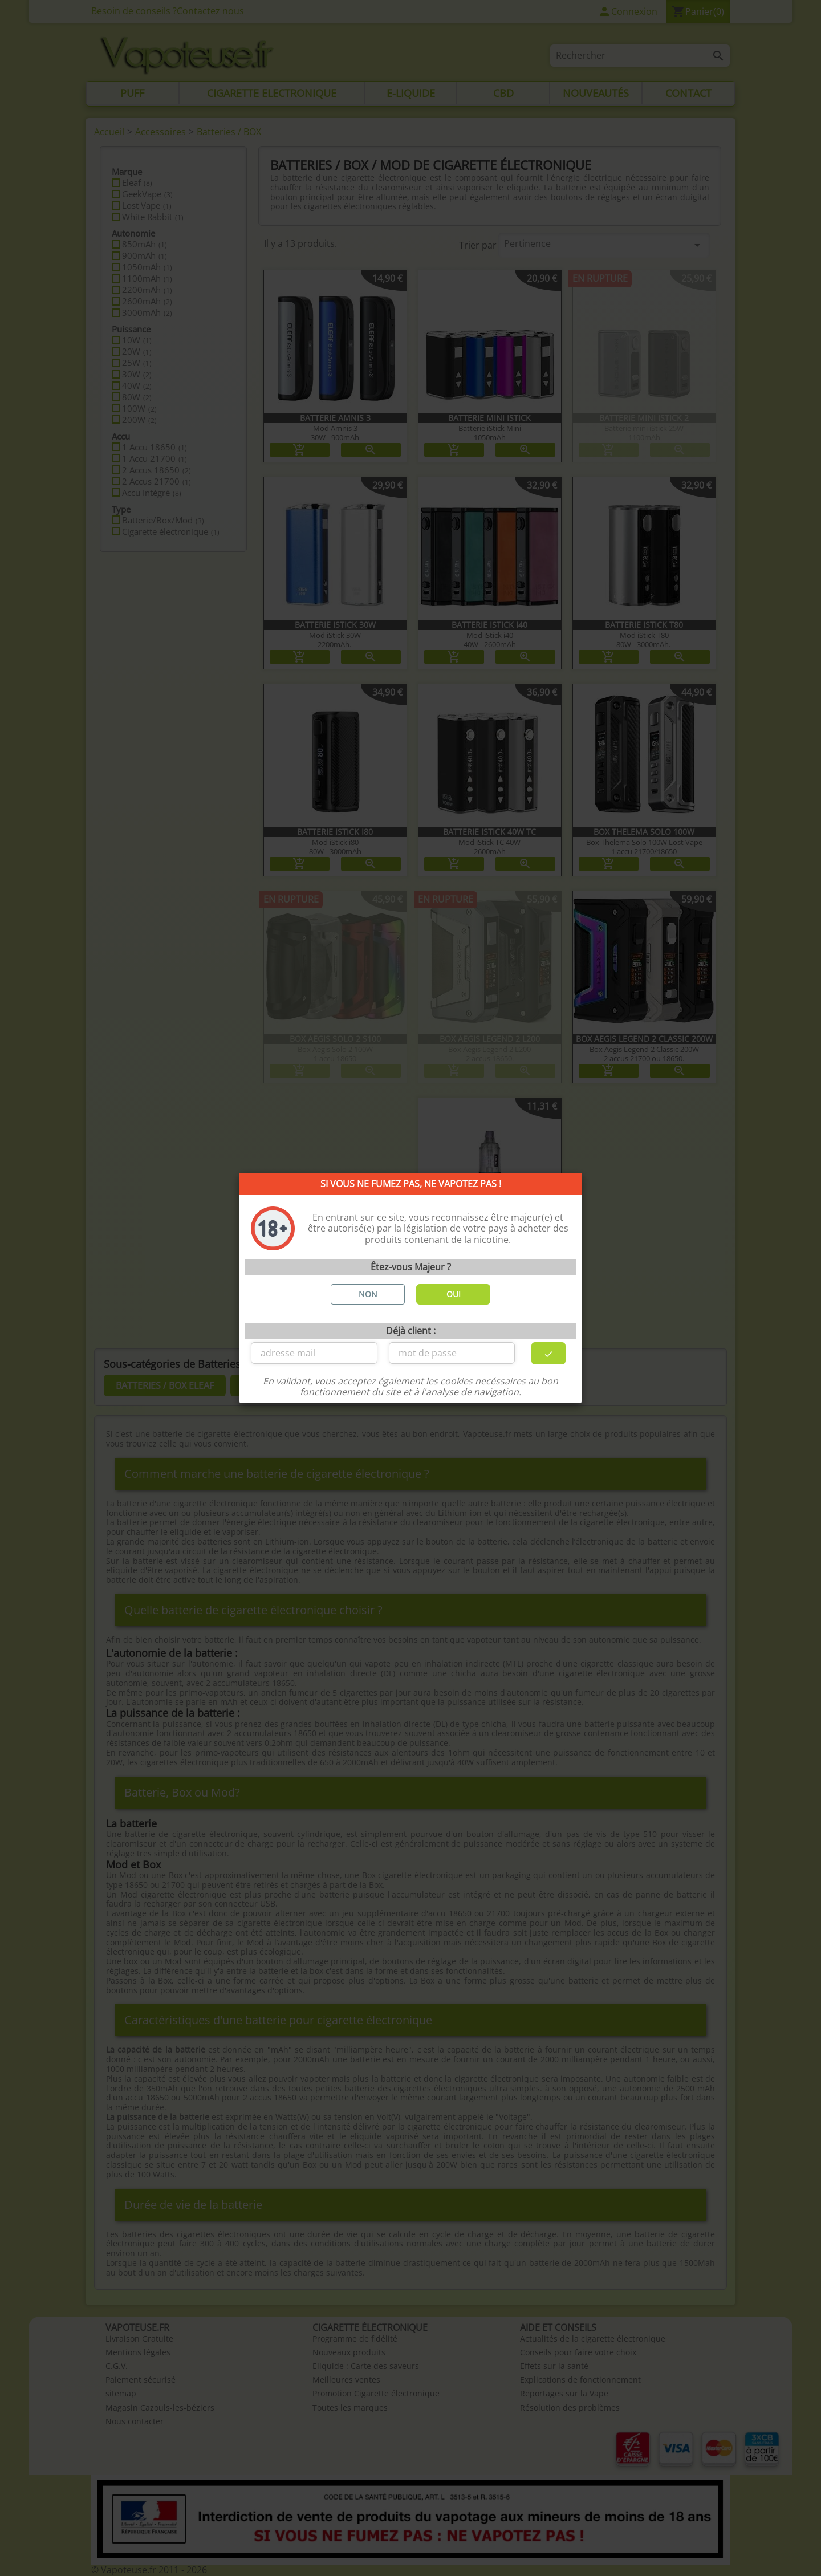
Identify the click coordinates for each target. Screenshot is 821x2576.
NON (368, 1294)
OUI (453, 1294)
